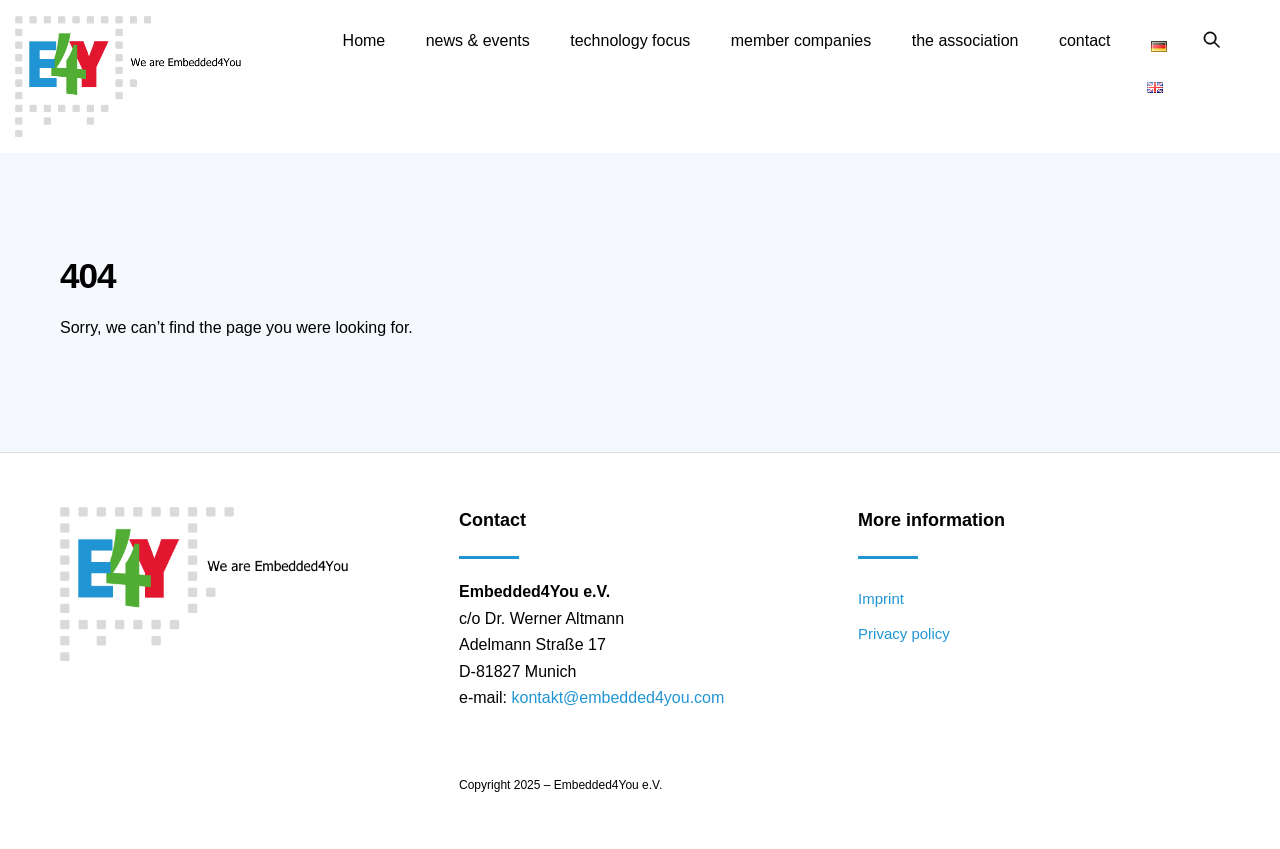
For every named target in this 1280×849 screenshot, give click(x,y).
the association (965, 40)
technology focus (630, 40)
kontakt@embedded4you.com (617, 697)
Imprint (881, 598)
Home (364, 40)
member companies (801, 40)
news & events (478, 40)
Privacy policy (904, 633)
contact (1085, 40)
